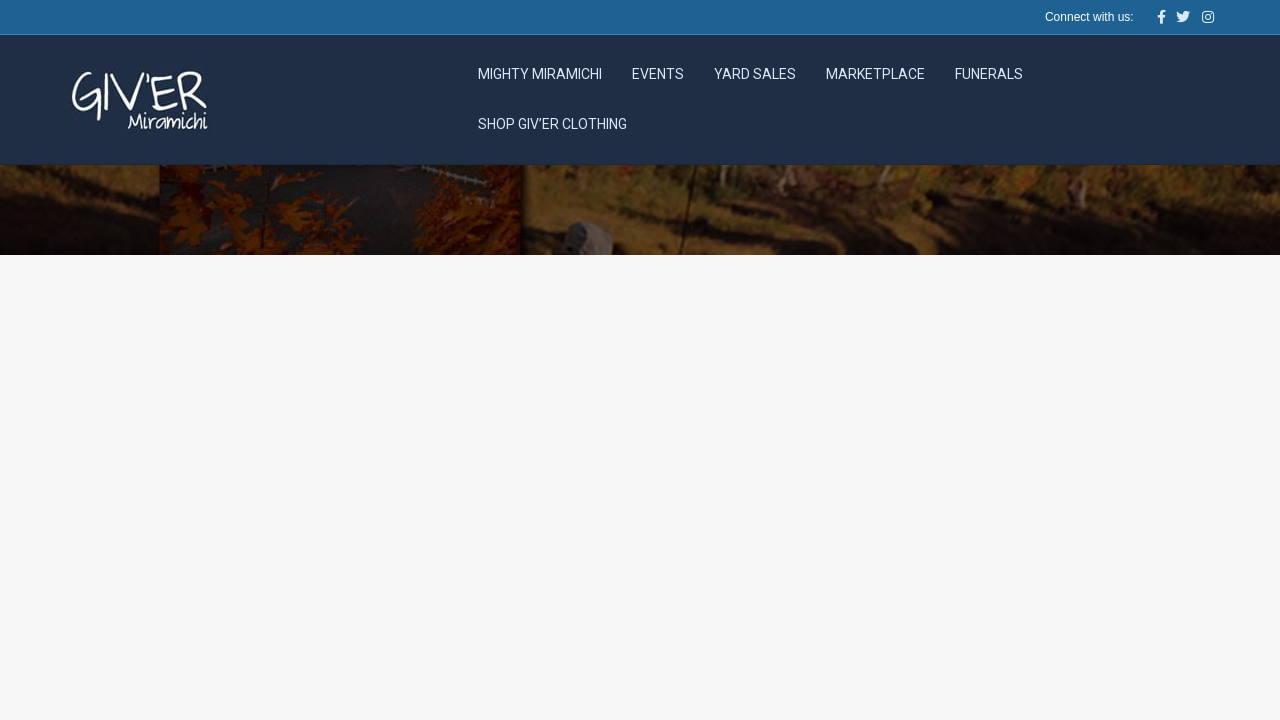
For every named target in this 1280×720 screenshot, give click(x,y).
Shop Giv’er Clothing (552, 124)
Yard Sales (755, 74)
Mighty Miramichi (540, 74)
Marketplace (875, 74)
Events (658, 74)
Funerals (989, 74)
